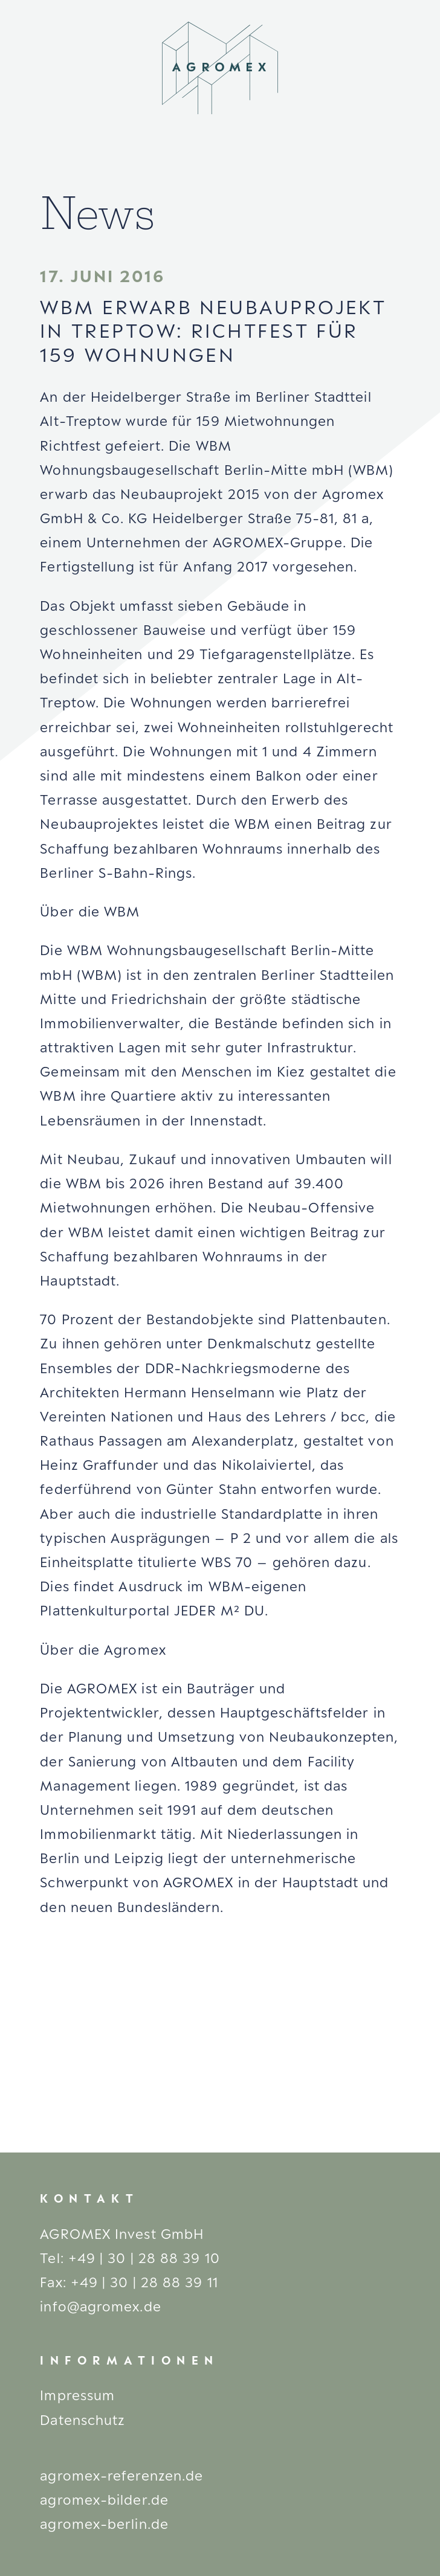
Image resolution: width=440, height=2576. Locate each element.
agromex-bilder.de (104, 2499)
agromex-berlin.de (104, 2524)
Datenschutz (82, 2420)
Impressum (77, 2395)
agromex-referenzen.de (121, 2475)
